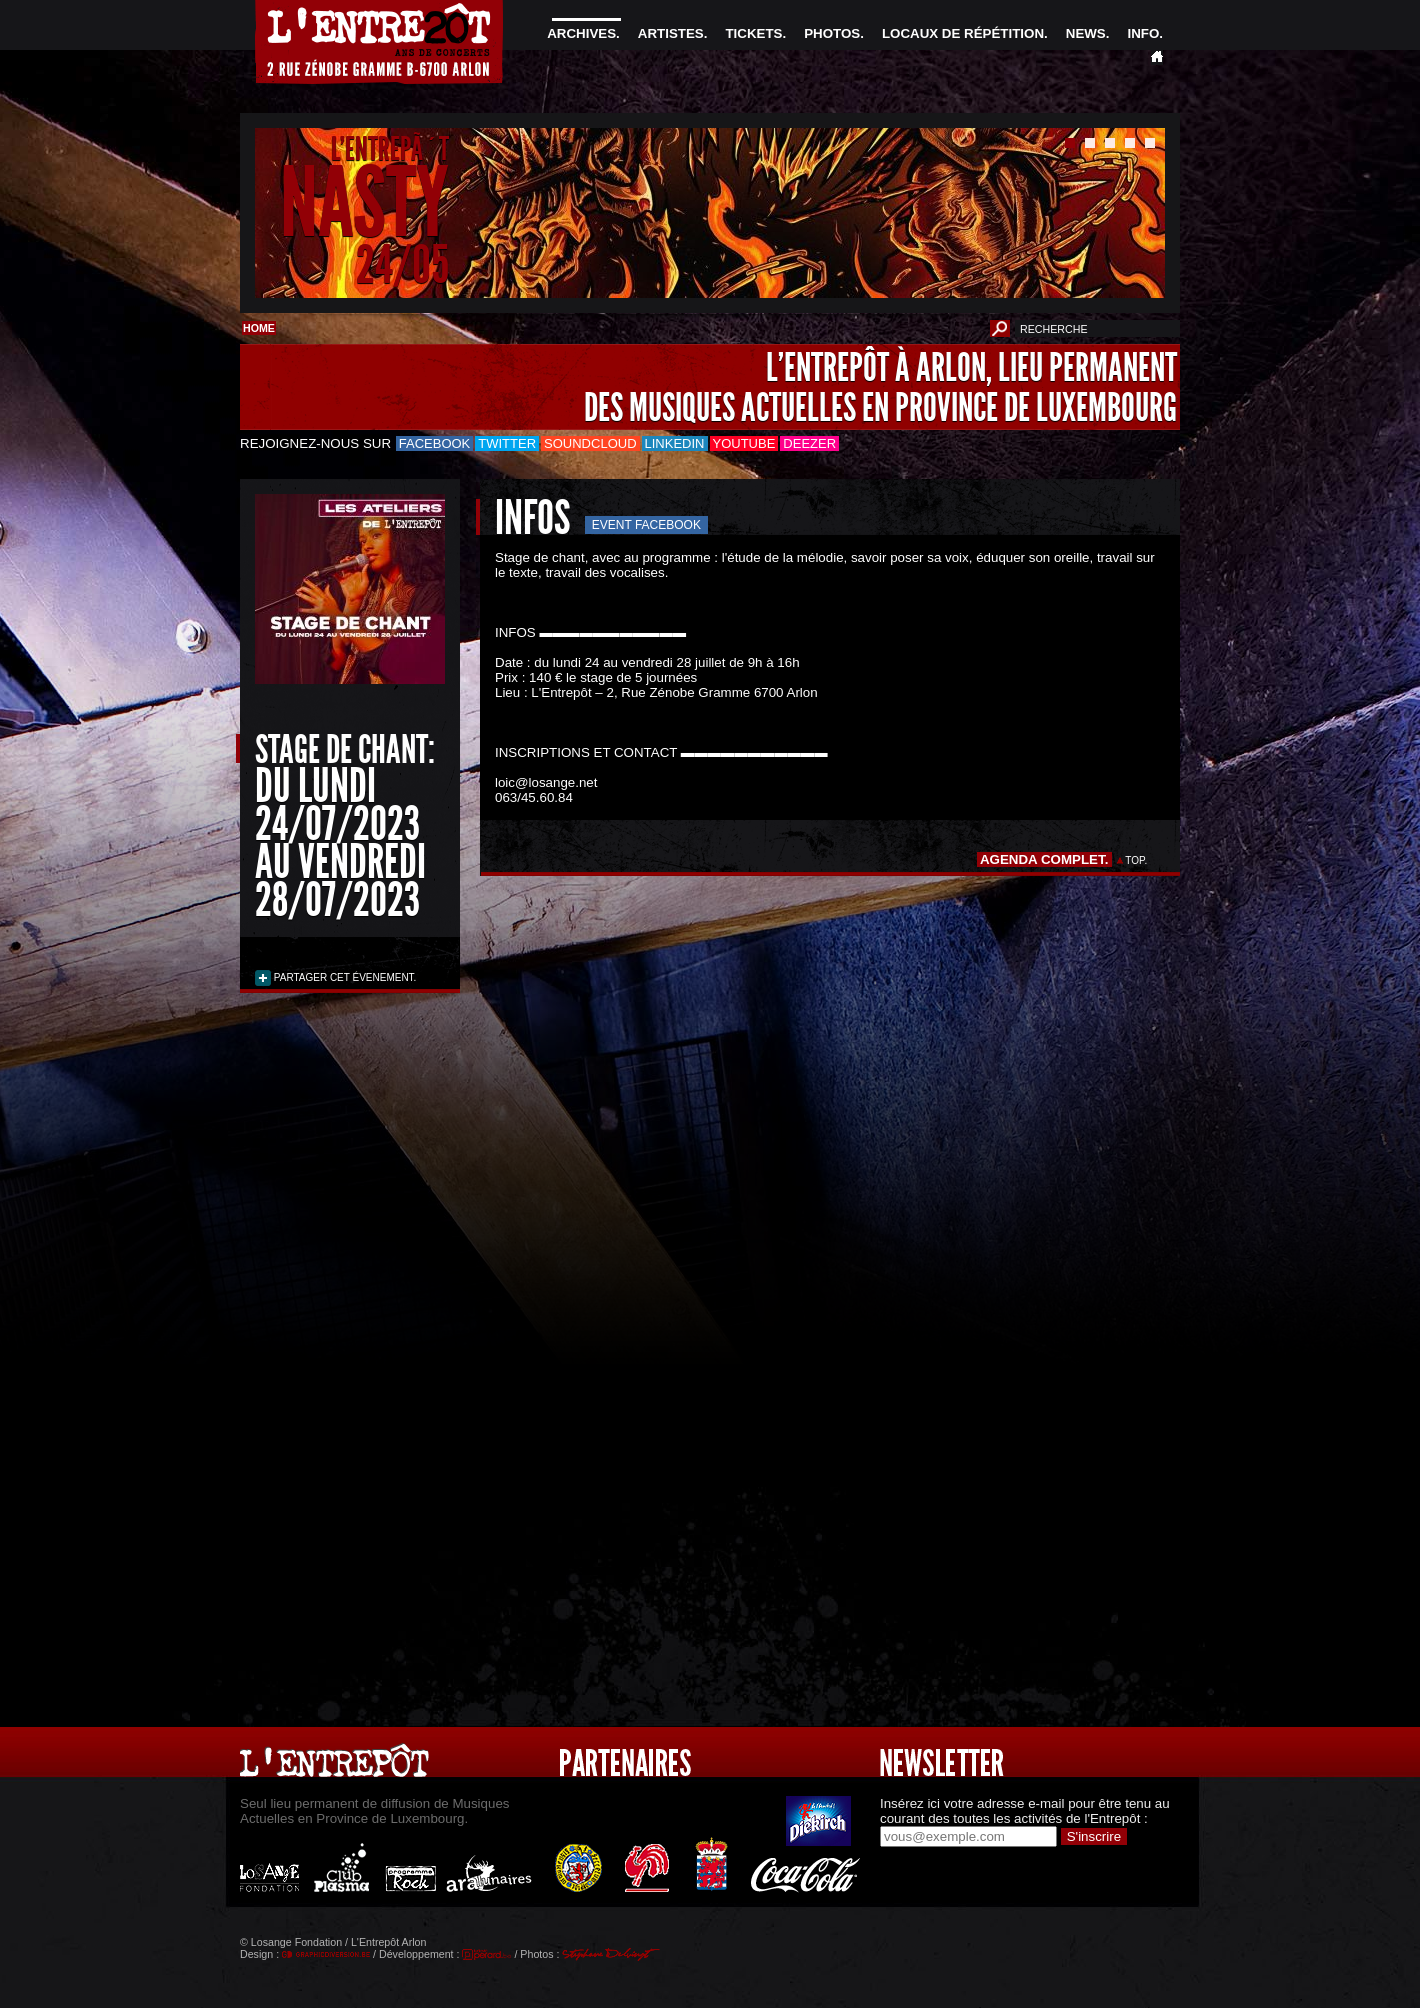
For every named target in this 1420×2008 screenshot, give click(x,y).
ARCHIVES (581, 33)
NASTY (364, 203)
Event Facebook (646, 525)
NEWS (1086, 33)
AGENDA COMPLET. (1044, 859)
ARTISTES (671, 33)
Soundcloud (590, 443)
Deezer (809, 443)
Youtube (744, 443)
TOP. (1136, 860)
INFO (1143, 33)
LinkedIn (675, 443)
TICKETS (753, 33)
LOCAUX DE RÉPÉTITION (963, 33)
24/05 (402, 264)
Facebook (435, 443)
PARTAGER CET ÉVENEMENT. (343, 977)
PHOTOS (832, 33)
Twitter (507, 443)
